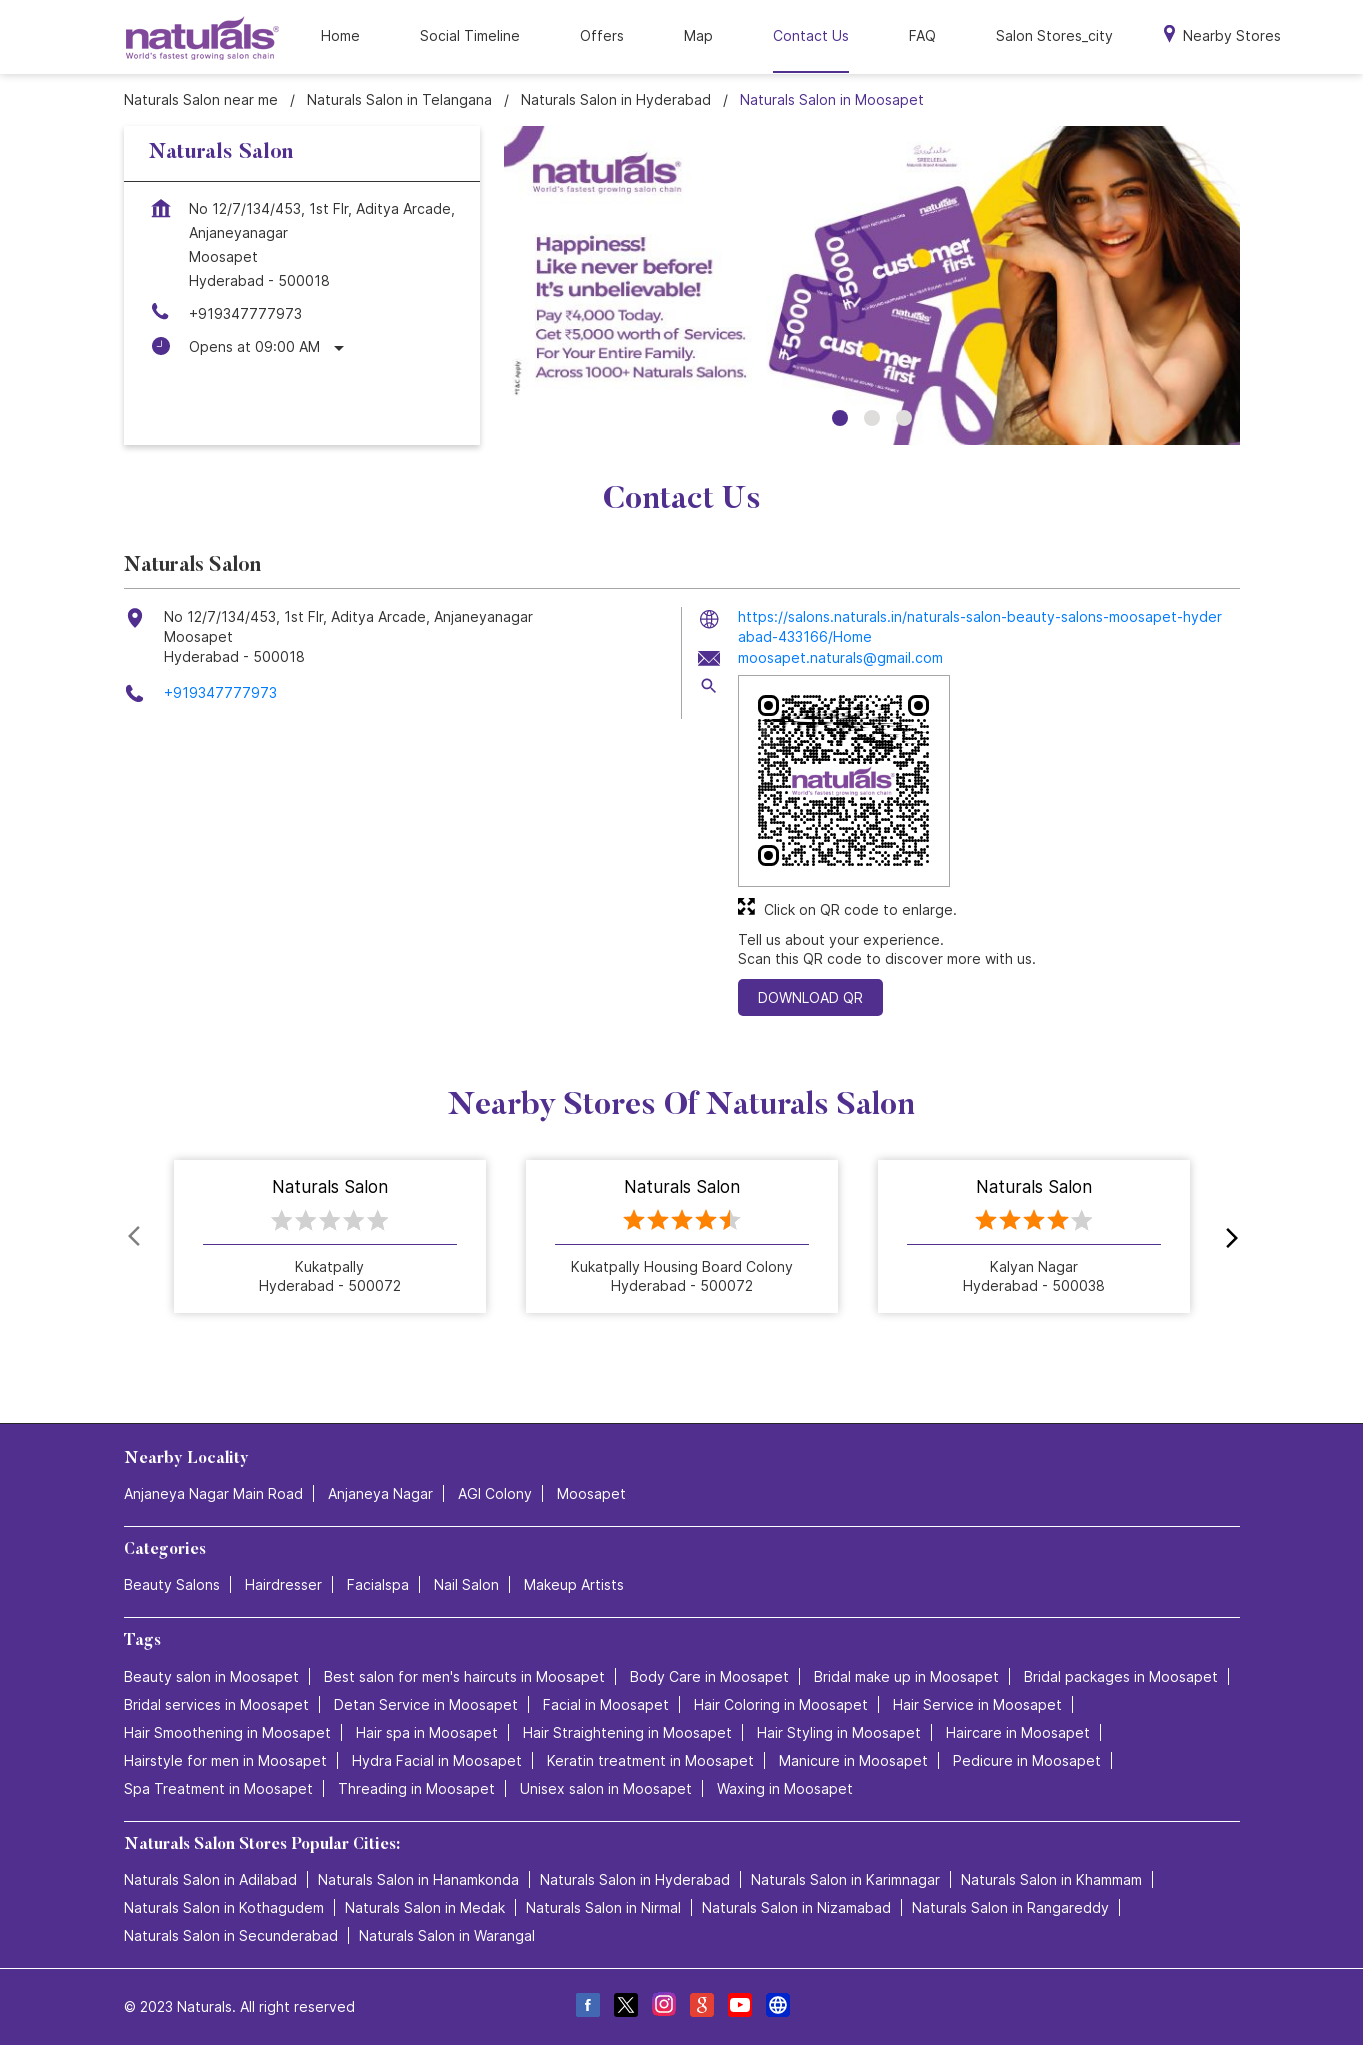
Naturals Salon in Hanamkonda (418, 1879)
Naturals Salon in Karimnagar (845, 1879)
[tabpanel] (872, 286)
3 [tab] (904, 418)
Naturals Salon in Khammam (1051, 1879)
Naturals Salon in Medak (425, 1907)
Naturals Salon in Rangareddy (1010, 1907)
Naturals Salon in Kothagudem (224, 1907)
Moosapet (591, 1493)
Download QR (810, 997)
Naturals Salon (330, 1188)
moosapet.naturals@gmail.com (840, 657)
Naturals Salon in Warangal (447, 1935)
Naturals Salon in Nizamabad (796, 1907)
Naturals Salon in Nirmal (603, 1907)
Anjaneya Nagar (380, 1493)
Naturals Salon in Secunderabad (231, 1935)
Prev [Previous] (136, 1237)
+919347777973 (245, 313)
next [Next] (1228, 1237)
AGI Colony (495, 1493)
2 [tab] (872, 418)
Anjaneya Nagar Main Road (213, 1493)
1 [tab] (840, 418)
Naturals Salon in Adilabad (210, 1879)
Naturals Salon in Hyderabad (635, 1879)
